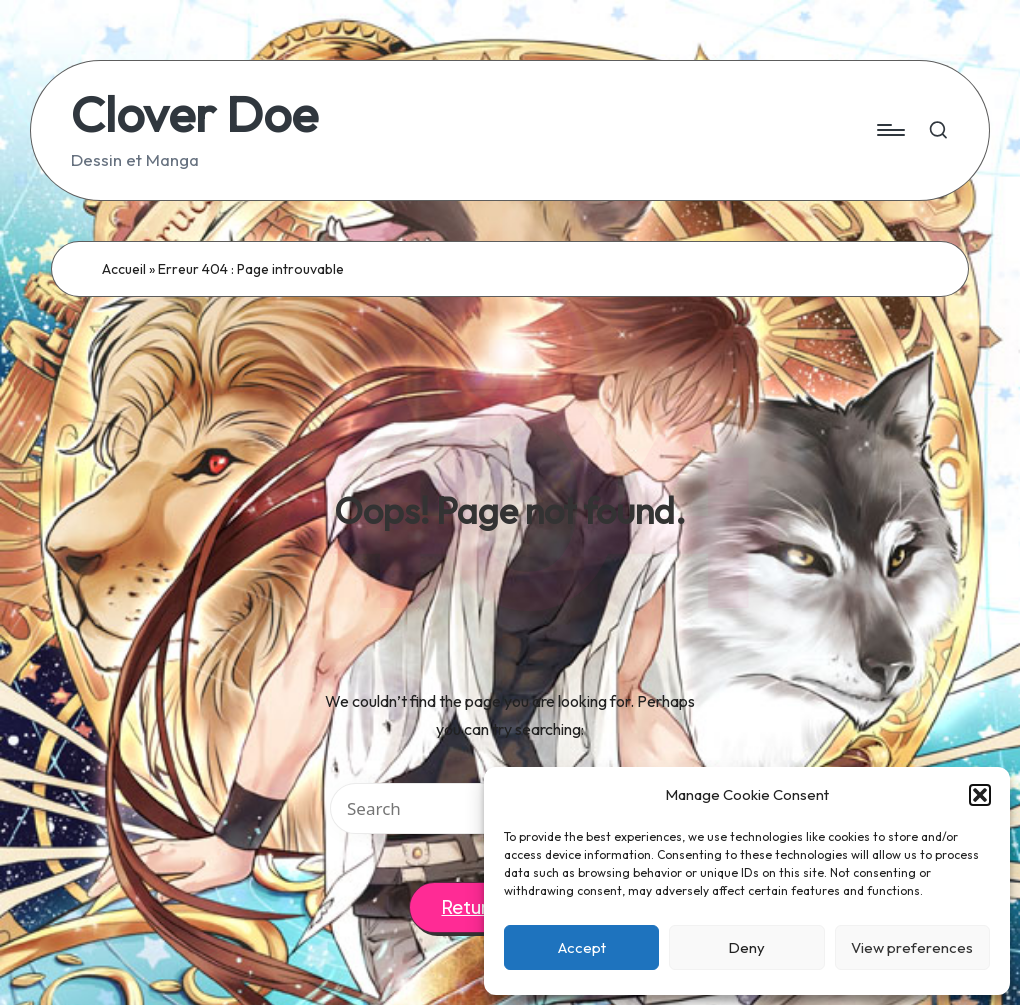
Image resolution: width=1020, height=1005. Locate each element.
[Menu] (889, 130)
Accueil (124, 269)
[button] (980, 795)
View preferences (912, 947)
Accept (582, 947)
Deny (746, 947)
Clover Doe (194, 113)
